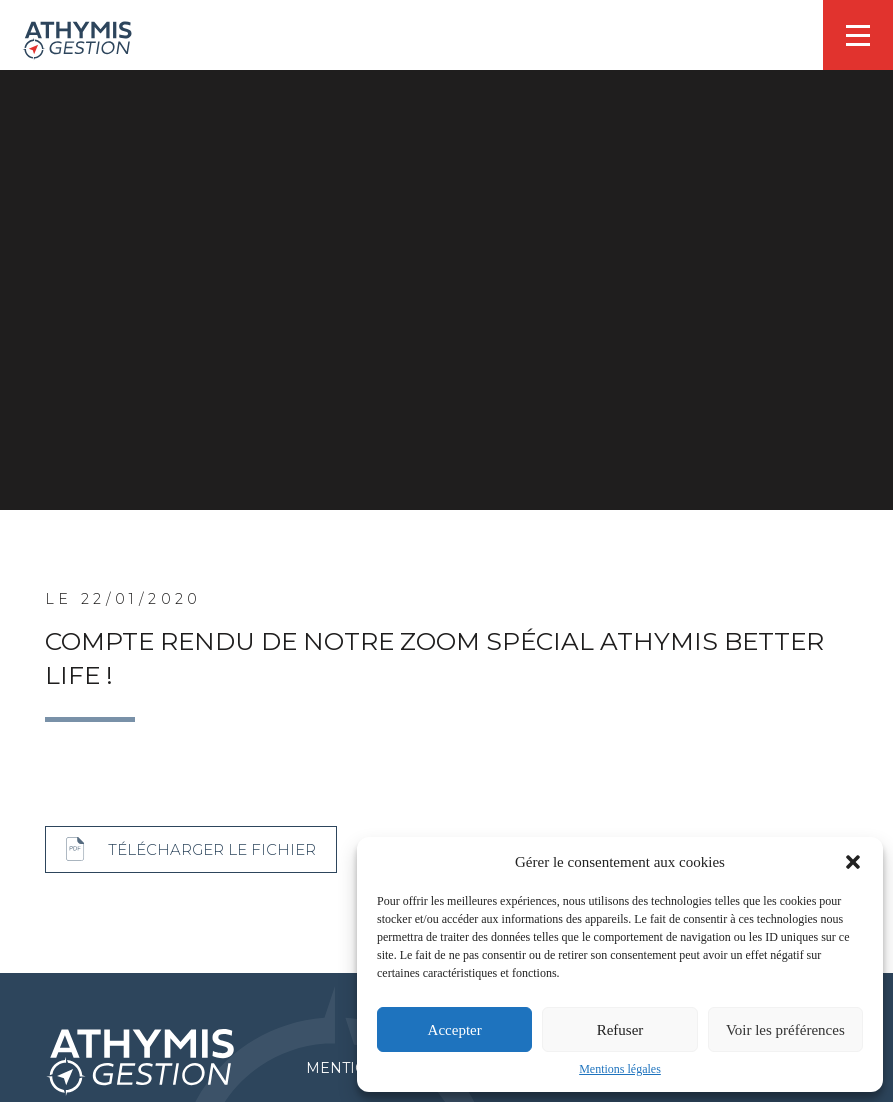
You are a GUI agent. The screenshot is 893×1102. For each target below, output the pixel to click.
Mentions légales (620, 1069)
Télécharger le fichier (212, 850)
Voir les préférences (785, 1030)
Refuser (620, 1030)
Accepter (455, 1030)
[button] (853, 862)
